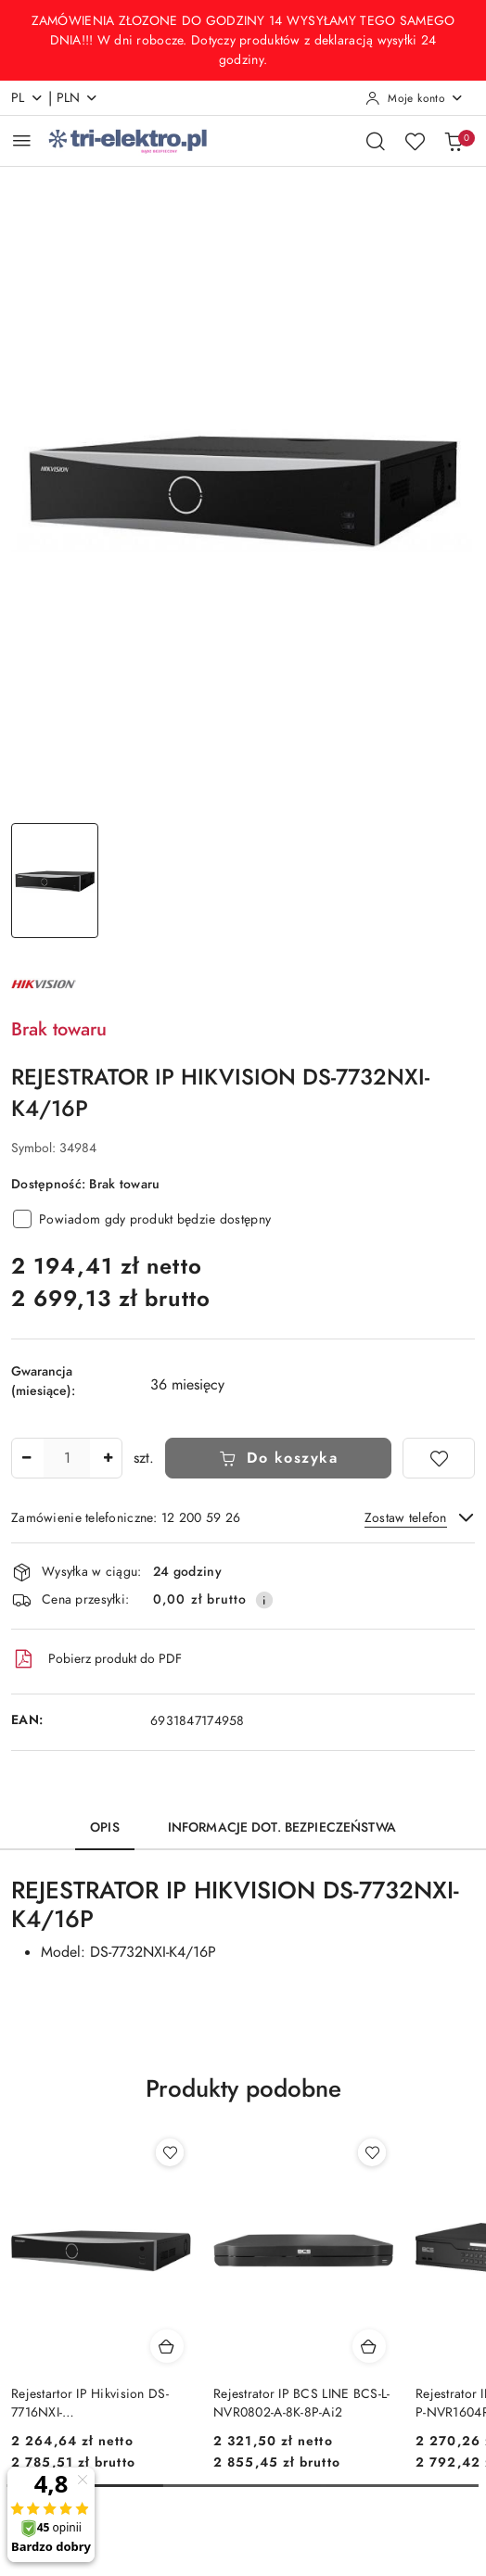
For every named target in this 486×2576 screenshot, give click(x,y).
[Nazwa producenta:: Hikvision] (43, 982)
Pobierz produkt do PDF (96, 1659)
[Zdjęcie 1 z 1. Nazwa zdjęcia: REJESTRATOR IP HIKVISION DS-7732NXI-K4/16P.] (54, 881)
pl (27, 98)
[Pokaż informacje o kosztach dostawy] (264, 1600)
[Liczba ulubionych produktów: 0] (414, 141)
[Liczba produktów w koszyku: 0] (453, 141)
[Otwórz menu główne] (21, 140)
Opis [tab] (105, 1827)
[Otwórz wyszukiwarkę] (375, 141)
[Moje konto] (414, 98)
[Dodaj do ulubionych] (439, 1458)
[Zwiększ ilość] (108, 1458)
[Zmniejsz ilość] (26, 1458)
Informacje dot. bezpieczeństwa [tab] (282, 1827)
